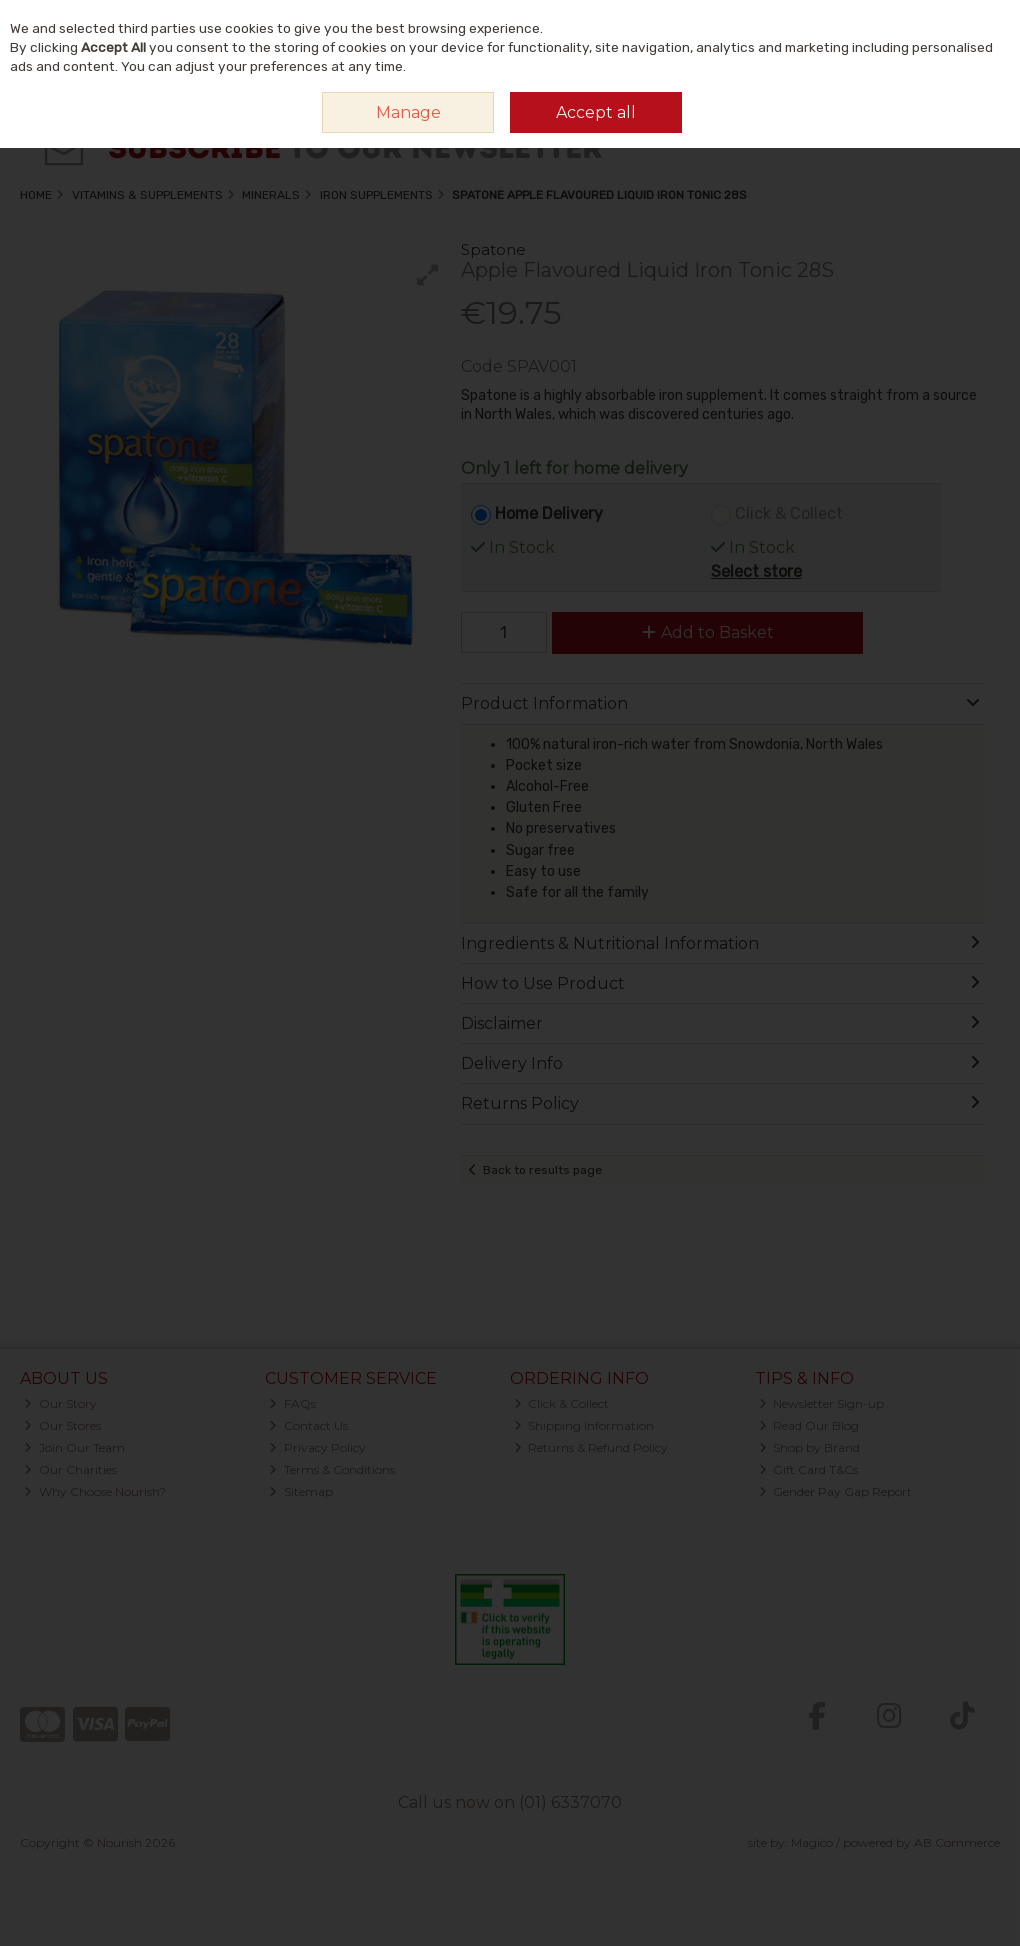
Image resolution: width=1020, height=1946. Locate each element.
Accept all (596, 112)
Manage (408, 112)
